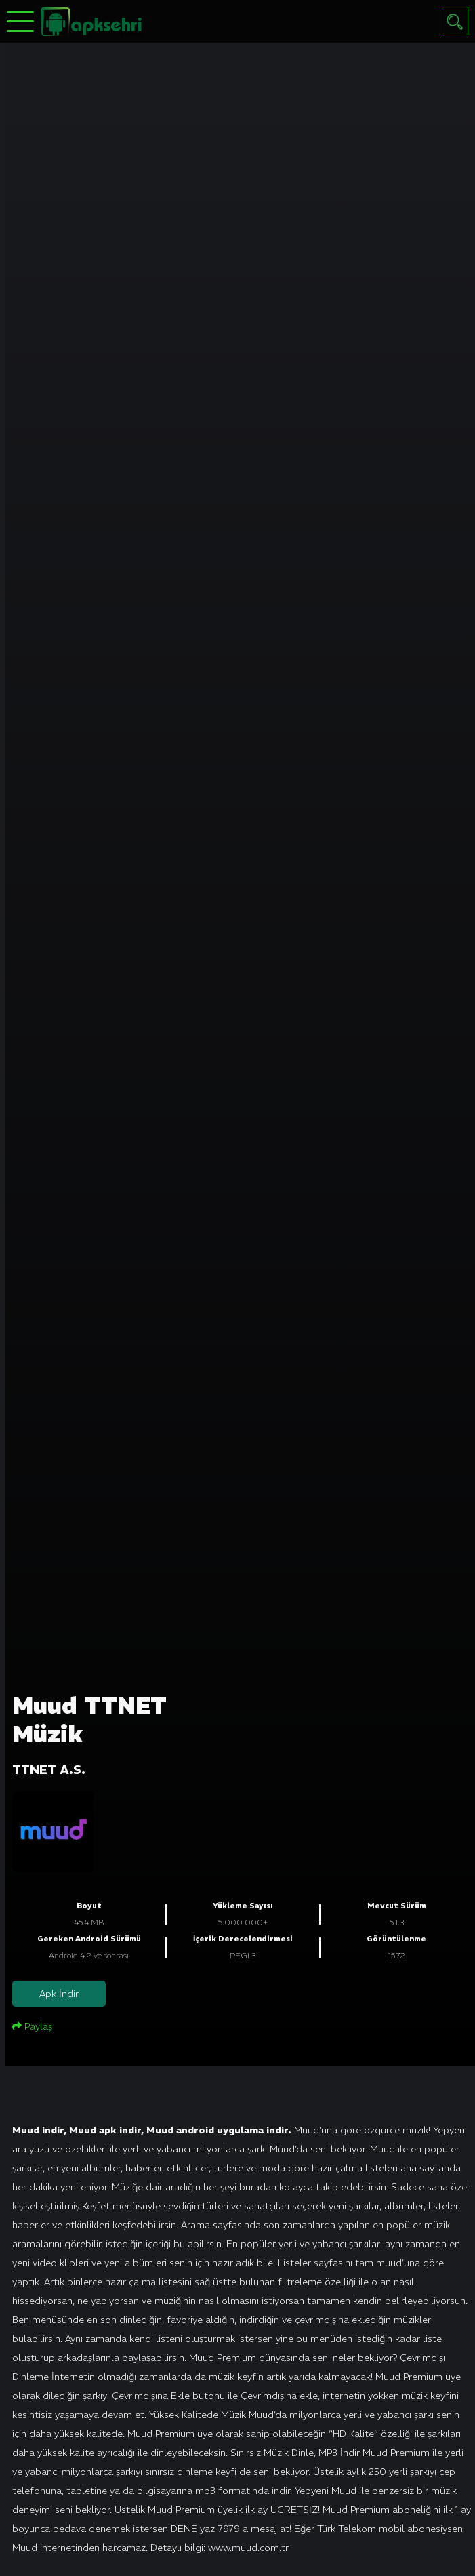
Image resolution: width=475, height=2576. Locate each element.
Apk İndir (59, 1994)
